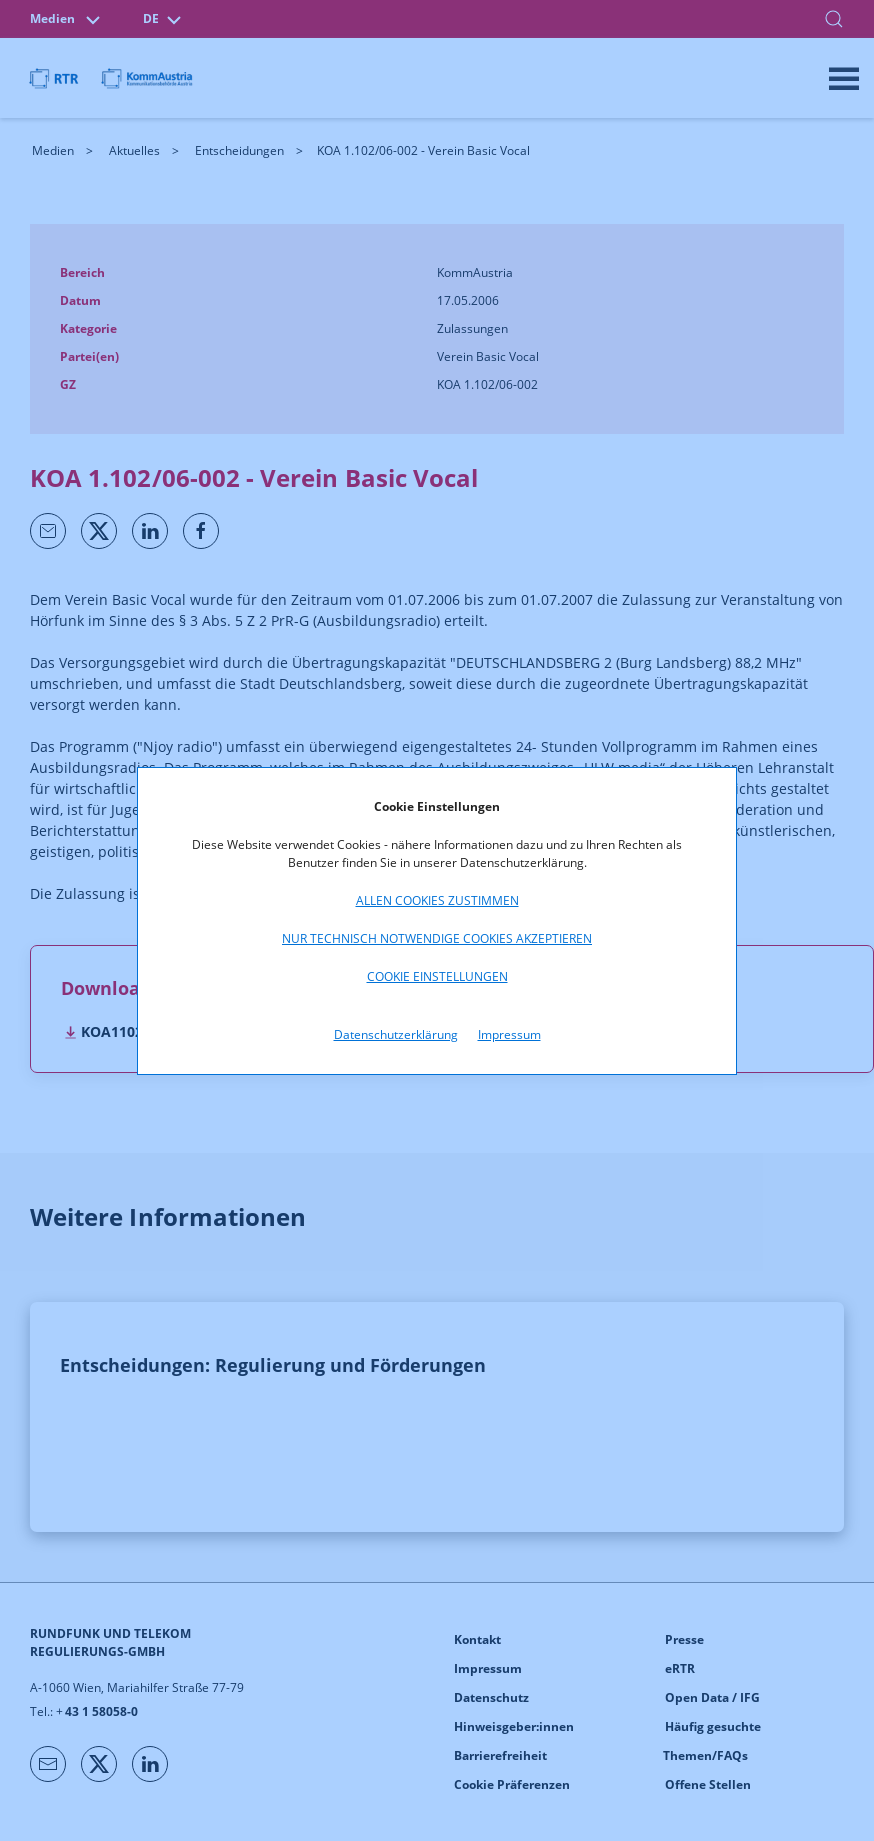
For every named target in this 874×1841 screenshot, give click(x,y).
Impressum (509, 1034)
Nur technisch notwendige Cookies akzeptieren (437, 938)
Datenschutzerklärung (396, 1034)
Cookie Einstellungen (437, 976)
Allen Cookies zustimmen (437, 900)
